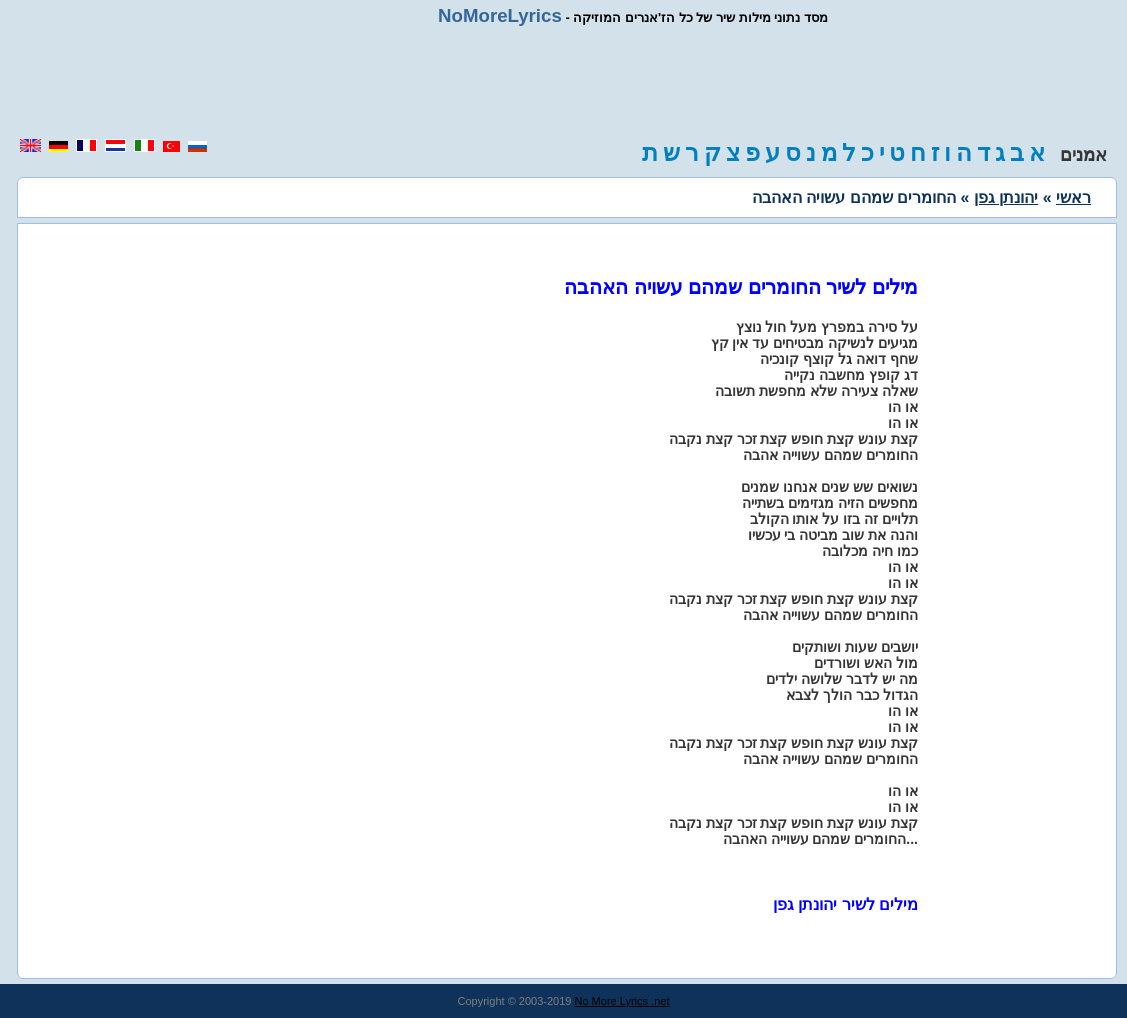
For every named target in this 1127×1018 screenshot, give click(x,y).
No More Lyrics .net (622, 1001)
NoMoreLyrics (500, 15)
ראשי (1073, 197)
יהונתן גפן (1006, 197)
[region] (564, 82)
